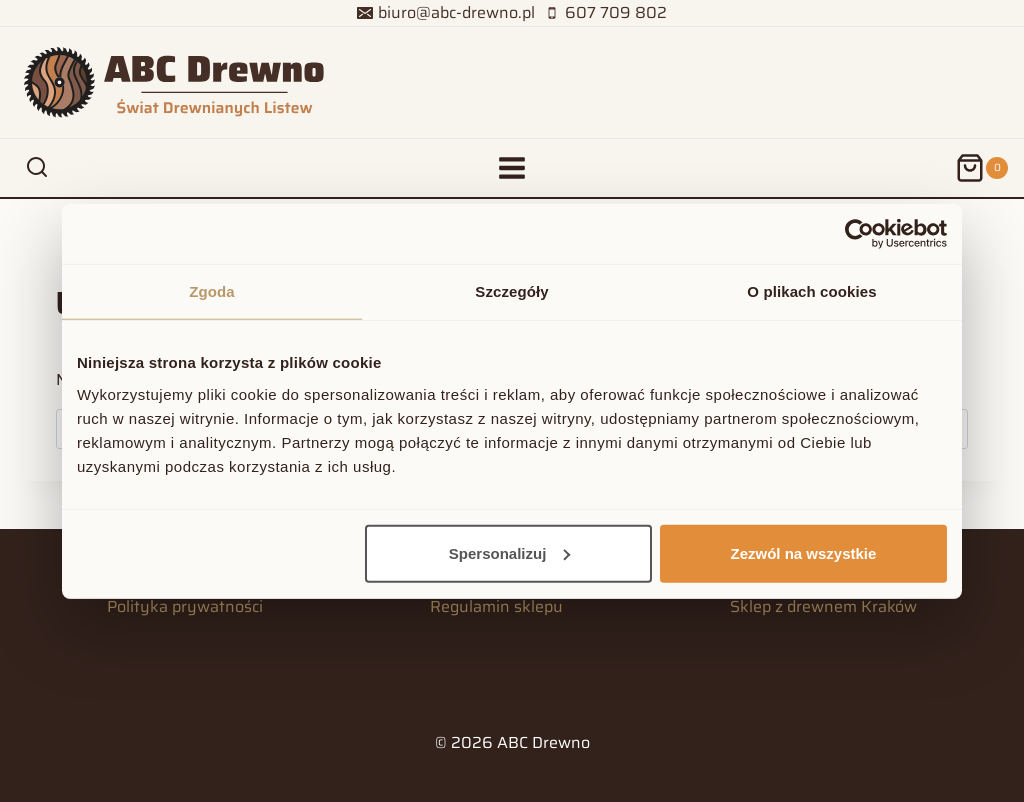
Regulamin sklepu (496, 606)
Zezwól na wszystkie (804, 552)
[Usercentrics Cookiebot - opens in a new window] (859, 234)
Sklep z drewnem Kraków (823, 606)
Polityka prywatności (185, 606)
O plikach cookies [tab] (811, 291)
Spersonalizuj (510, 552)
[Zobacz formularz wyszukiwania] (37, 168)
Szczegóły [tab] (511, 291)
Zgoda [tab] (212, 291)
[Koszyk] (981, 168)
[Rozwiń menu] (512, 167)
